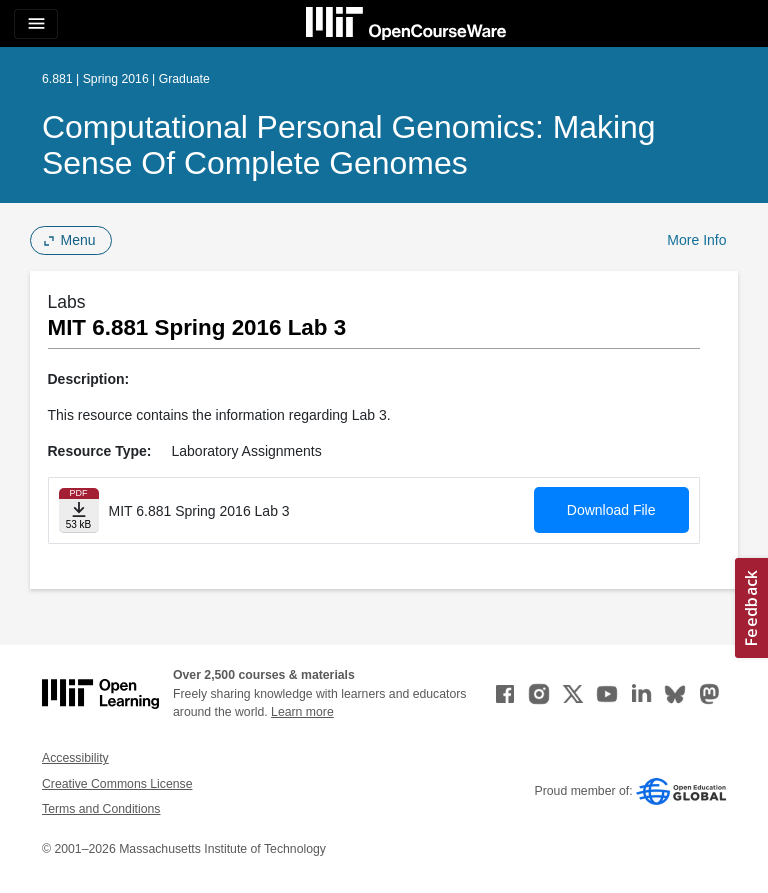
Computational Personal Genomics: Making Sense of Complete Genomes (349, 145)
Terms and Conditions (101, 809)
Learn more (302, 712)
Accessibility (75, 758)
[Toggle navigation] (36, 24)
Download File (611, 510)
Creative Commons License (117, 784)
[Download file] (79, 510)
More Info (696, 240)
